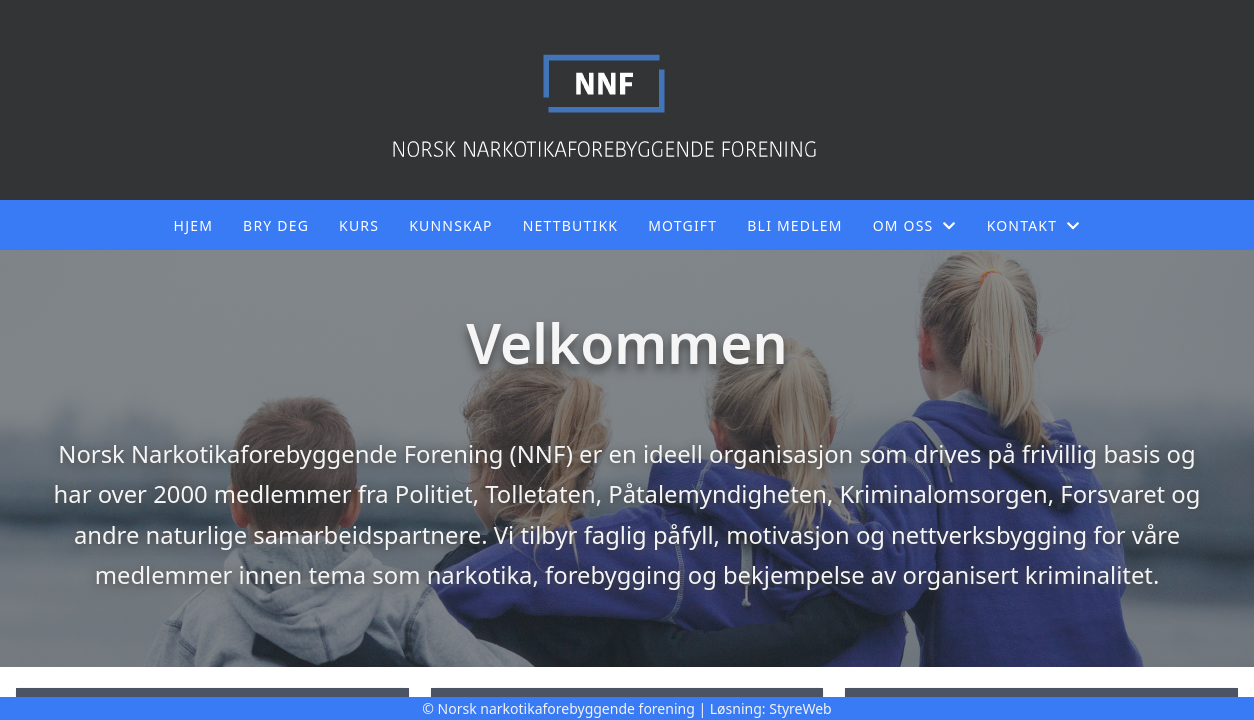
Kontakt (1034, 225)
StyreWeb (800, 708)
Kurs (359, 225)
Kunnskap (451, 225)
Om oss (915, 225)
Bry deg (276, 225)
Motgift (682, 225)
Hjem (193, 225)
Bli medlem (794, 225)
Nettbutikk (570, 225)
